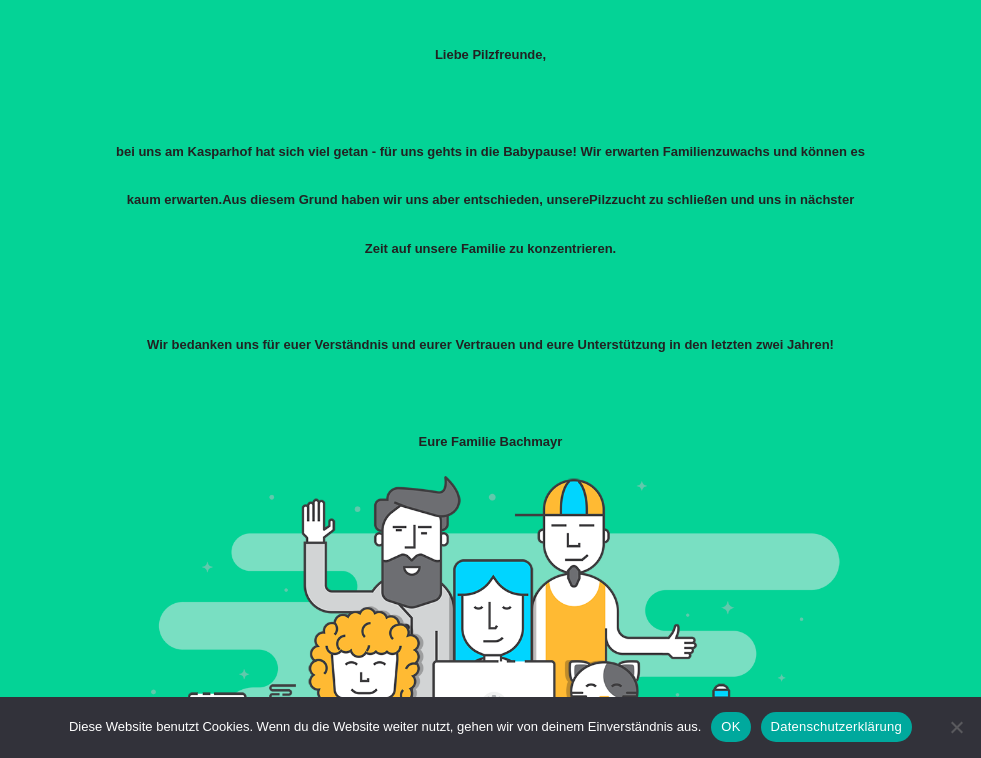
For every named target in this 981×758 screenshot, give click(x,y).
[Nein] (956, 727)
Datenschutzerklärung (836, 726)
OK (730, 726)
